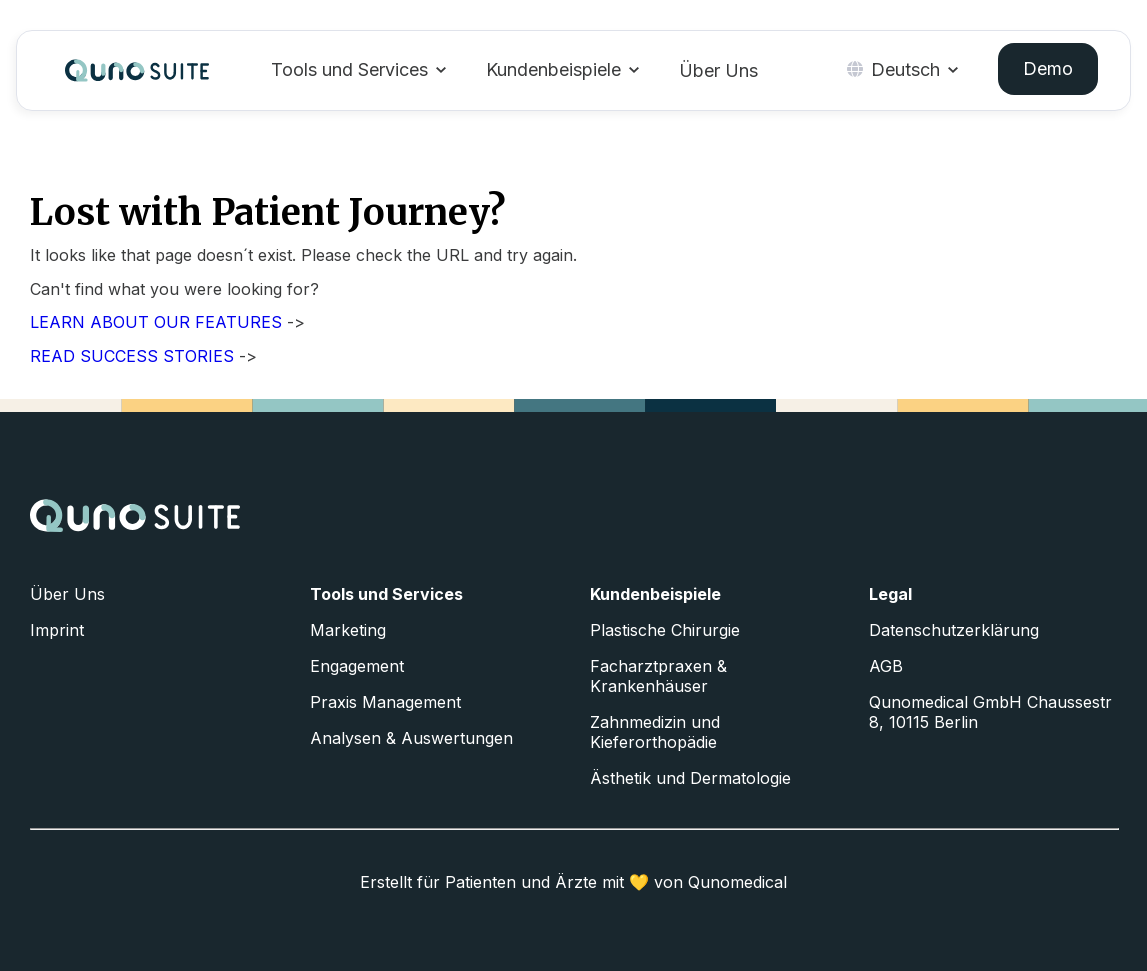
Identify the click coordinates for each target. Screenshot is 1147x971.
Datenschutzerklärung (954, 630)
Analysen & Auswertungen (411, 738)
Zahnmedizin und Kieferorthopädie (655, 732)
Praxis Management (385, 702)
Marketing (348, 630)
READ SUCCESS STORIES (132, 356)
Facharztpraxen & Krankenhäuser (658, 676)
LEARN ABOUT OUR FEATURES (156, 322)
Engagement (357, 666)
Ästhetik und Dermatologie (690, 778)
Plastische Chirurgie (665, 630)
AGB (886, 666)
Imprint (57, 630)
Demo (1048, 68)
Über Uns (718, 70)
